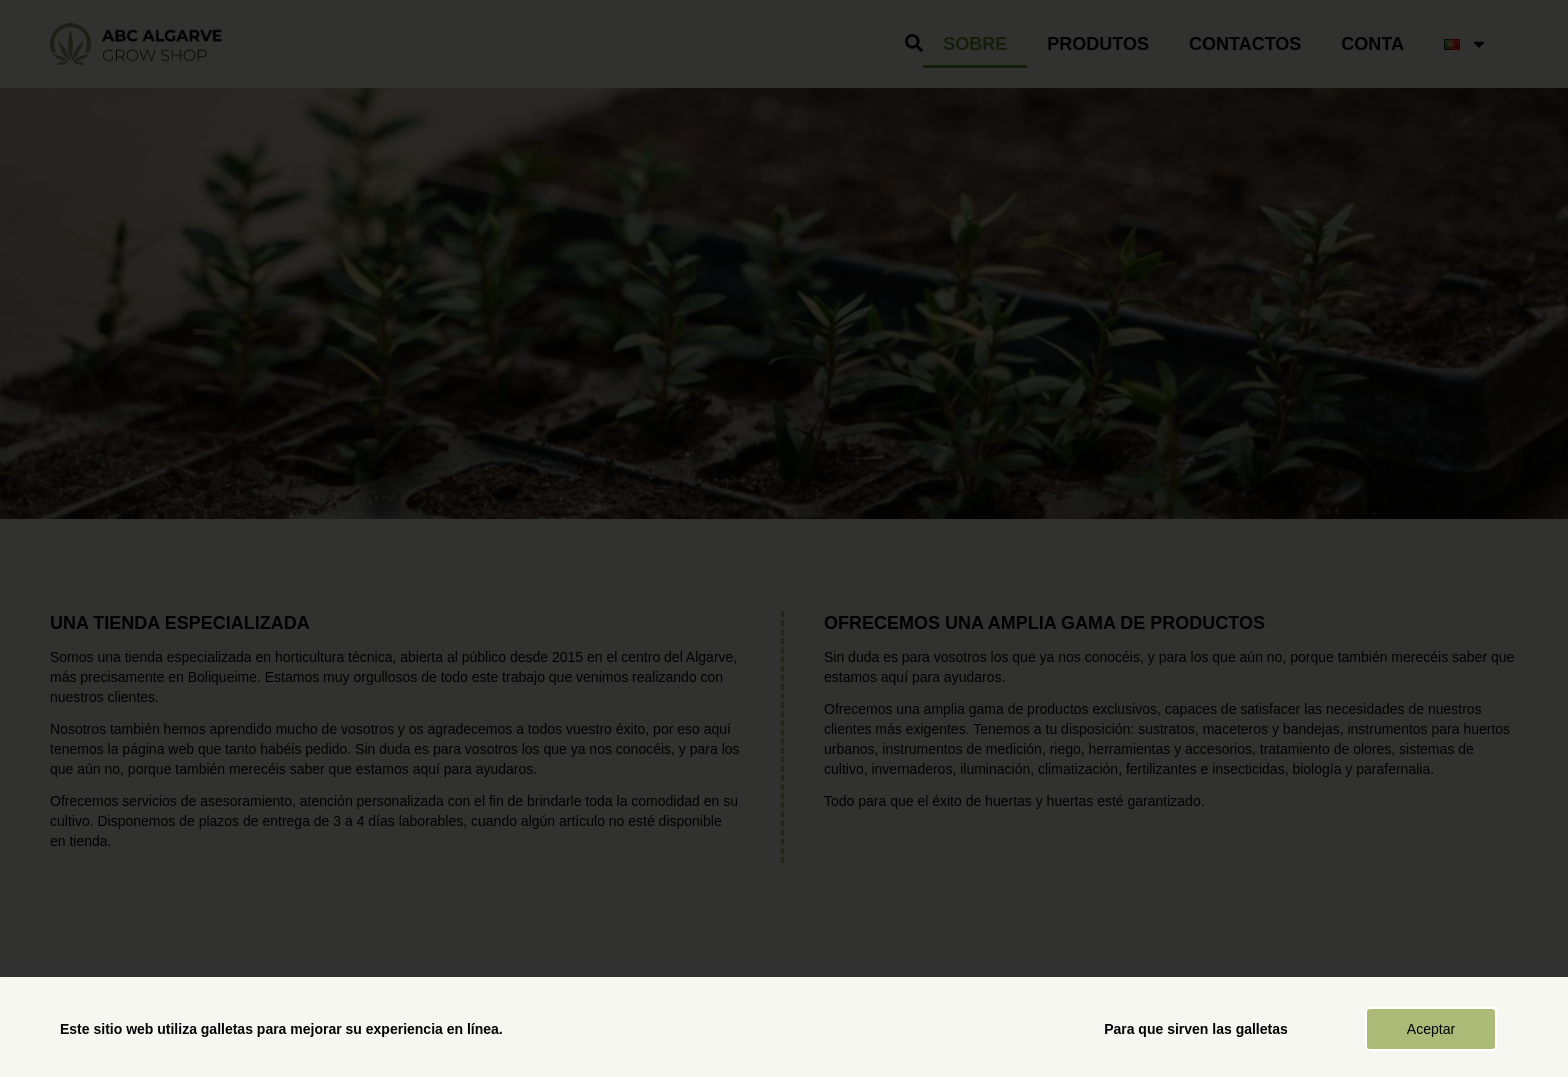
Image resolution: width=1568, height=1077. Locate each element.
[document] (784, 538)
